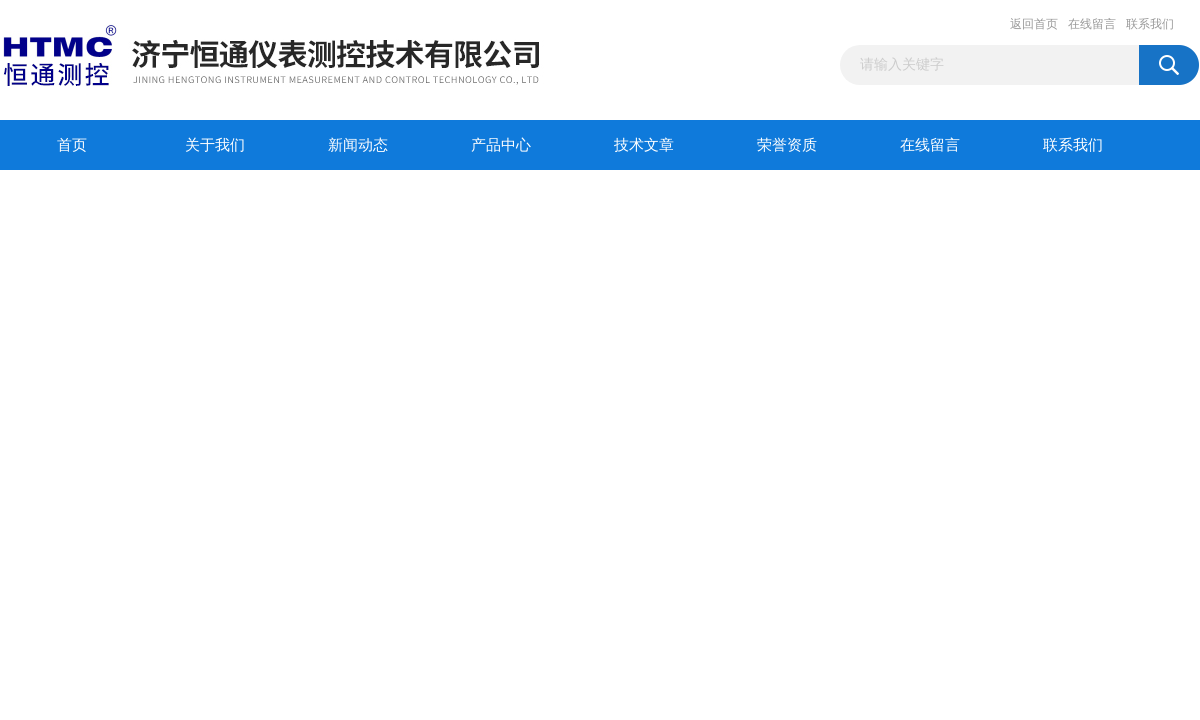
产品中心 (501, 145)
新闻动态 (358, 145)
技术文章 (644, 145)
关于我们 (215, 145)
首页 (72, 145)
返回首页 (1034, 24)
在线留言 (1092, 24)
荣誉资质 (787, 145)
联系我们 (1150, 24)
